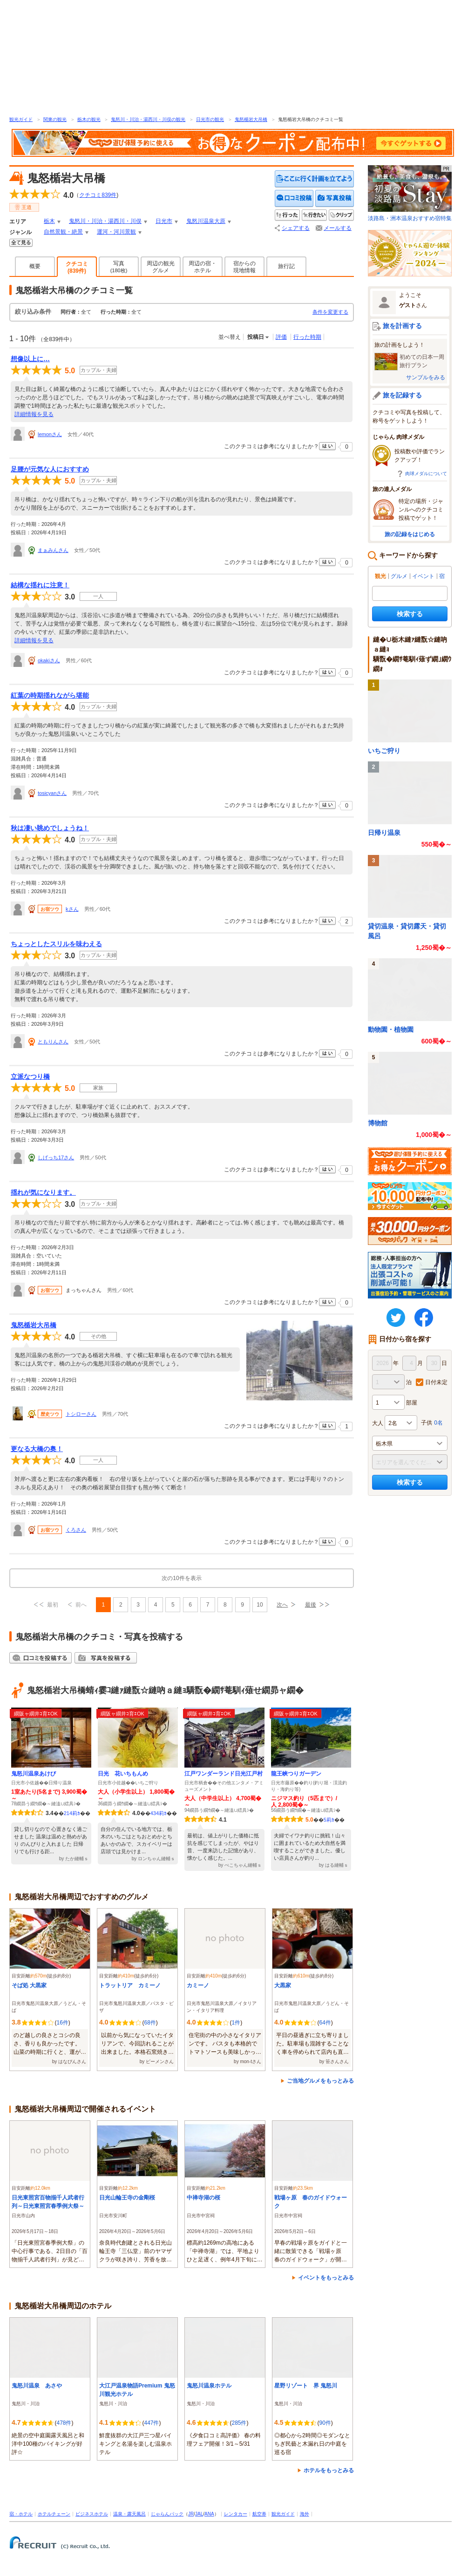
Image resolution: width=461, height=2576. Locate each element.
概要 (35, 266)
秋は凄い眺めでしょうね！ (50, 828)
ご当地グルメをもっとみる (320, 2081)
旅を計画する (402, 326)
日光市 (164, 221)
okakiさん (49, 660)
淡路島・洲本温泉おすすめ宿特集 (410, 193)
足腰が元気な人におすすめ (50, 469)
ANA (209, 2513)
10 (260, 1604)
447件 (151, 2423)
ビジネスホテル (91, 2513)
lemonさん (50, 434)
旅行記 (286, 266)
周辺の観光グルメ (161, 267)
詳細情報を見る (34, 414)
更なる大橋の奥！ (37, 1449)
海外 (304, 2513)
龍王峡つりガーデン (296, 1773)
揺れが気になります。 (43, 1192)
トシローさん (81, 1414)
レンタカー (235, 2513)
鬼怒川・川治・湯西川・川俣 (105, 221)
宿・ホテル (21, 2513)
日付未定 (436, 1382)
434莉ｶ (158, 1813)
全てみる (21, 243)
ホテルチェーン (54, 2513)
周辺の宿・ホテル (203, 267)
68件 (150, 2022)
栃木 (49, 221)
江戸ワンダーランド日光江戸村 (223, 1773)
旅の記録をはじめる (410, 534)
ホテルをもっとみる (329, 2470)
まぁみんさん (53, 550)
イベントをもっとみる (326, 2277)
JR (191, 2513)
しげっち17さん (56, 1157)
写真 (119, 266)
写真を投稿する (334, 198)
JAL (199, 2513)
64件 (325, 2022)
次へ (282, 1604)
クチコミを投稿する (294, 198)
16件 (62, 2022)
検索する (410, 614)
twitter (395, 1317)
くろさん (76, 1530)
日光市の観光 (210, 119)
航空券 (259, 2513)
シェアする (296, 228)
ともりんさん (53, 1041)
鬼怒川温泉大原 (205, 221)
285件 (238, 2423)
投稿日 (255, 337)
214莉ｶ (72, 1813)
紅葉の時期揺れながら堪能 (50, 695)
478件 (63, 2423)
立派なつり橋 (30, 1076)
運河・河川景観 (116, 232)
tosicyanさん (52, 793)
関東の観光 (55, 119)
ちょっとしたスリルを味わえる (56, 944)
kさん (72, 909)
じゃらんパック (167, 2513)
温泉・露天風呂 (129, 2513)
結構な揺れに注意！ (40, 585)
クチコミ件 (97, 195)
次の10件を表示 (181, 1578)
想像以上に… (30, 359)
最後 (310, 1604)
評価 (281, 337)
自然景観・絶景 (63, 232)
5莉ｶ (329, 1820)
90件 (325, 2423)
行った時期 (307, 337)
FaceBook (423, 1317)
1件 (235, 2022)
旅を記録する (402, 395)
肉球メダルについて (426, 473)
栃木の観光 (89, 119)
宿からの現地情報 (244, 267)
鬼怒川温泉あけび (33, 1773)
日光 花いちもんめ (123, 1773)
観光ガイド (21, 119)
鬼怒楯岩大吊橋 (251, 119)
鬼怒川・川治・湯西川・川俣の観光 (148, 119)
